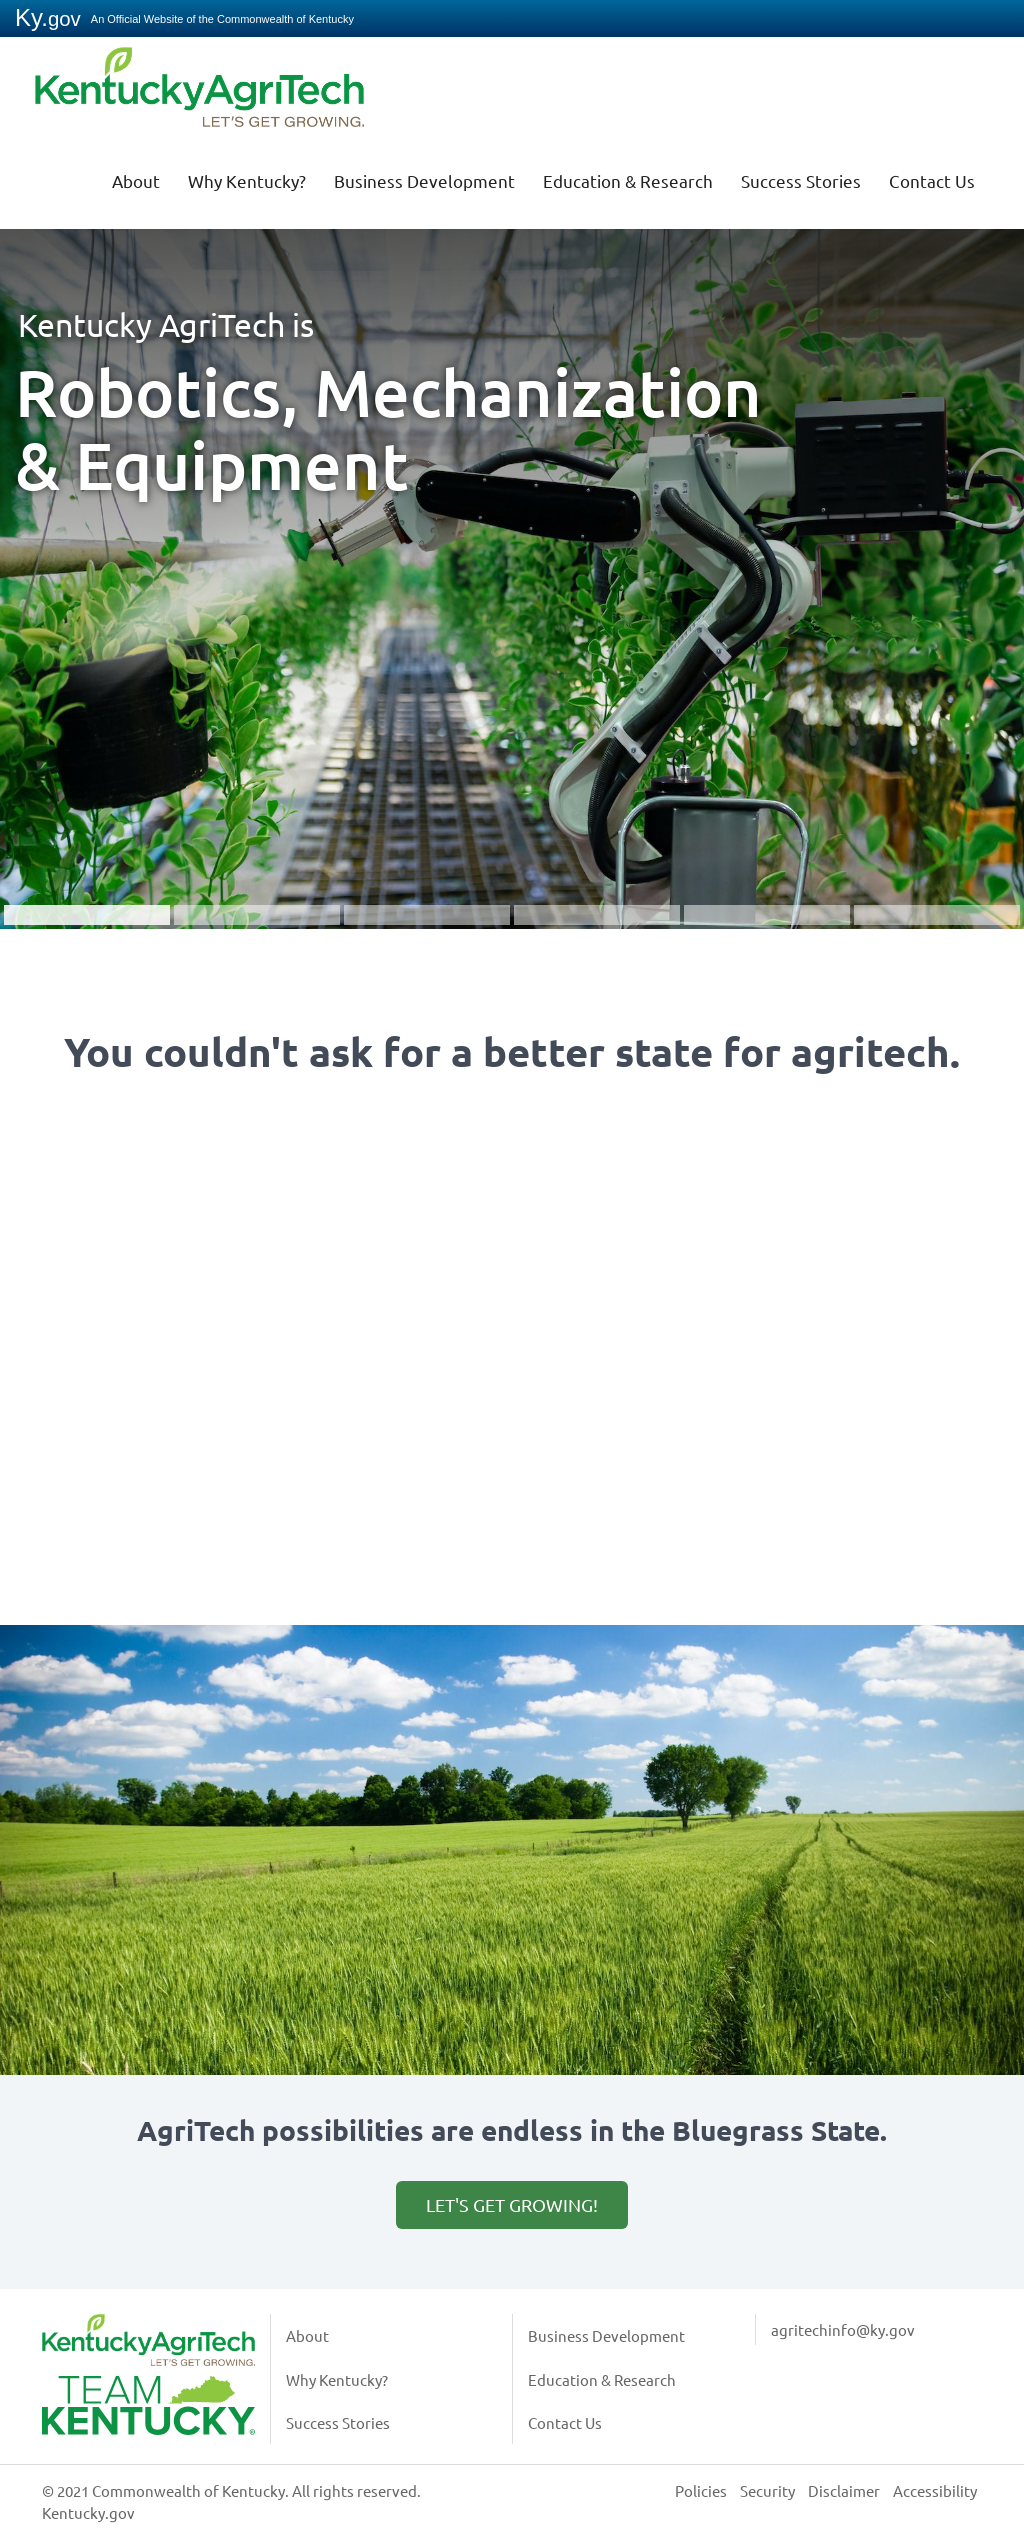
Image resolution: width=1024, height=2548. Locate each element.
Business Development (424, 180)
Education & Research (628, 180)
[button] (512, 564)
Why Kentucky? (247, 180)
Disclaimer (844, 2490)
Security (767, 2490)
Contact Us (932, 180)
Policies (701, 2490)
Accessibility (935, 2490)
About (136, 180)
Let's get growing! (512, 2204)
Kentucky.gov (88, 2512)
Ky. (48, 17)
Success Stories (801, 180)
